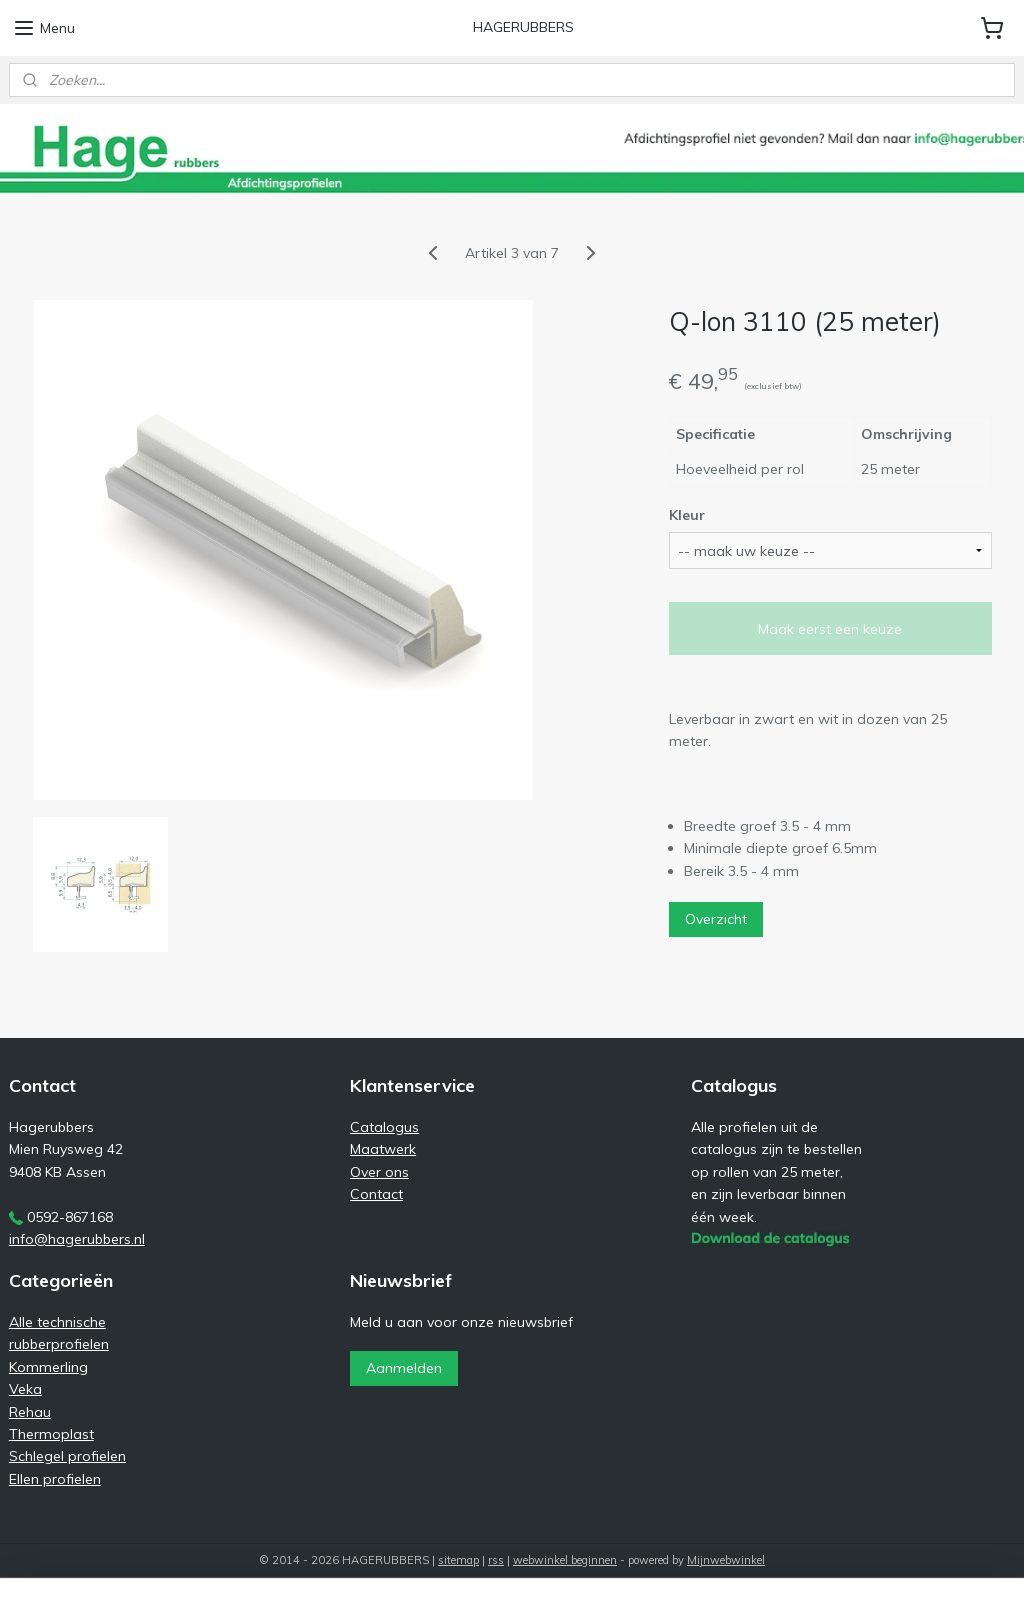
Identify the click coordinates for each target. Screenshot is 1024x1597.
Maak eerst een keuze (830, 629)
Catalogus (384, 1127)
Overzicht (716, 919)
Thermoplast (51, 1434)
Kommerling (48, 1367)
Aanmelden (404, 1368)
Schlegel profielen (67, 1456)
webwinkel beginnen (565, 1560)
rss (496, 1560)
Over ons (379, 1172)
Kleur (687, 515)
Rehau (30, 1412)
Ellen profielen (55, 1479)
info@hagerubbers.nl (77, 1239)
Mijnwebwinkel (726, 1560)
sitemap (458, 1560)
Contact (376, 1194)
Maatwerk (383, 1149)
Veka (25, 1389)
